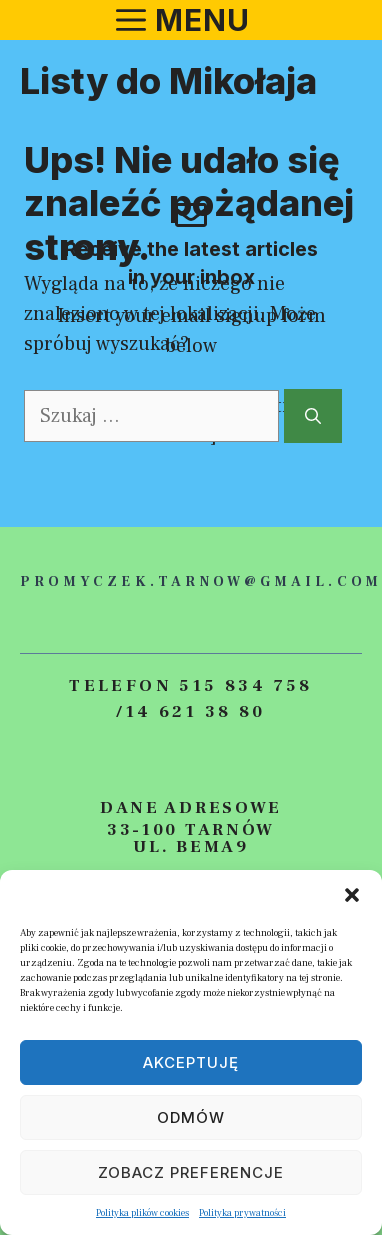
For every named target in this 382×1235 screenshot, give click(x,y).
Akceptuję (191, 1062)
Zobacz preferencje (191, 1172)
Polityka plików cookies (142, 1212)
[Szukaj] (313, 416)
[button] (352, 895)
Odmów (191, 1117)
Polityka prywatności (242, 1212)
